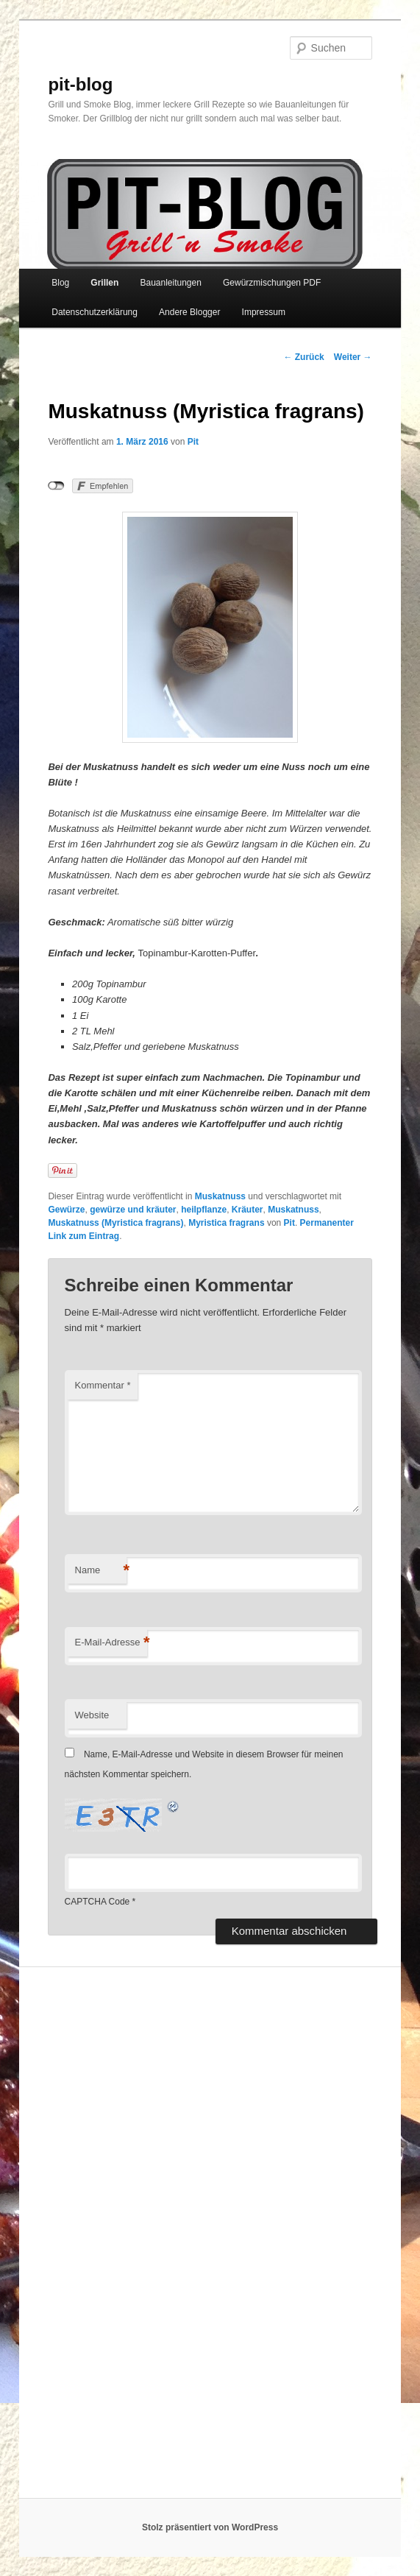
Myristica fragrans (226, 1223)
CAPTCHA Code (97, 1901)
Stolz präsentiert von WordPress (210, 2527)
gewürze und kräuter (133, 1209)
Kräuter (247, 1209)
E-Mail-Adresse (111, 1643)
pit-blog (80, 84)
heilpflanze (204, 1209)
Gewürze (66, 1209)
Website (92, 1715)
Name (101, 1570)
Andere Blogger (189, 312)
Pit (193, 442)
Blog (60, 283)
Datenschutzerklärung (94, 312)
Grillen (104, 283)
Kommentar (103, 1385)
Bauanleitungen (170, 283)
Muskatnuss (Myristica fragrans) (115, 1223)
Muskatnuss (220, 1196)
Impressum (263, 312)
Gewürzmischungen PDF (272, 283)
